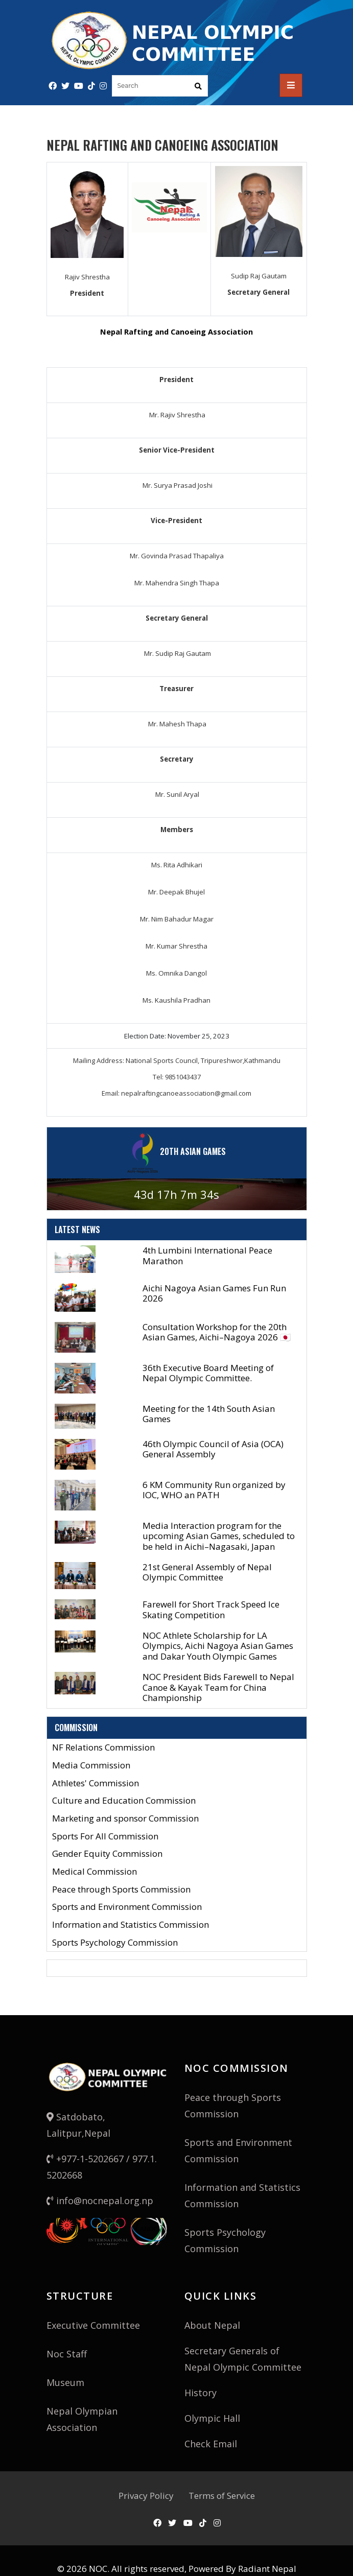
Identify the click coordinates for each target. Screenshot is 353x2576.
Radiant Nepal (267, 2568)
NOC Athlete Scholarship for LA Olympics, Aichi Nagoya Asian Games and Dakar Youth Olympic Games (218, 1645)
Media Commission (91, 1765)
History (200, 2392)
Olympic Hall (212, 2418)
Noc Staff (66, 2354)
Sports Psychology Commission (115, 1943)
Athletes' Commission (95, 1783)
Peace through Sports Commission (121, 1890)
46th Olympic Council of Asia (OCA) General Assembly (213, 1449)
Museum (65, 2382)
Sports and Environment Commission (127, 1907)
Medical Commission (94, 1872)
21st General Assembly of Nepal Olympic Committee (207, 1572)
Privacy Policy (146, 2495)
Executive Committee (93, 2325)
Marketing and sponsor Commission (125, 1819)
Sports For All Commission (105, 1836)
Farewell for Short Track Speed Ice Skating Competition (211, 1609)
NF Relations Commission (103, 1748)
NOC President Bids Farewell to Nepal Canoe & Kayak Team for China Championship (218, 1687)
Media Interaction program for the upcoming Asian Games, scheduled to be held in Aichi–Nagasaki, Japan (219, 1536)
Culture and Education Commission (124, 1801)
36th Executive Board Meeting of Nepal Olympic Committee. (208, 1373)
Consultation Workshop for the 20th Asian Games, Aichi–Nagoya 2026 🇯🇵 (217, 1332)
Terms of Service (222, 2495)
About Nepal (212, 2325)
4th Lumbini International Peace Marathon (207, 1255)
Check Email (210, 2444)
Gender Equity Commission (107, 1854)
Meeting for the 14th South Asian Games (209, 1414)
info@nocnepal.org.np (99, 2200)
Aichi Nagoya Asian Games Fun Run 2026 (214, 1293)
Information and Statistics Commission (130, 1925)
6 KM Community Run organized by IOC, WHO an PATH (214, 1490)
